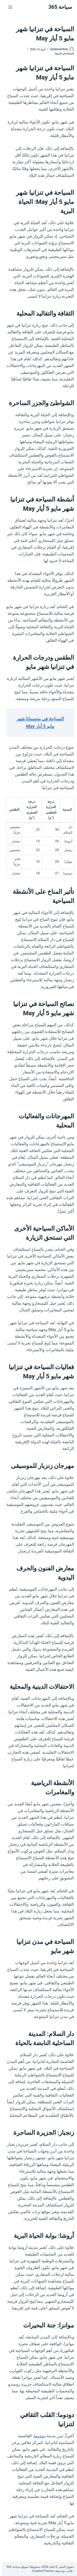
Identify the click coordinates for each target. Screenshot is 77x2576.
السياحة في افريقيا (62, 53)
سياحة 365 (58, 7)
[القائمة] (8, 7)
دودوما (38, 2435)
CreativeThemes (41, 2571)
